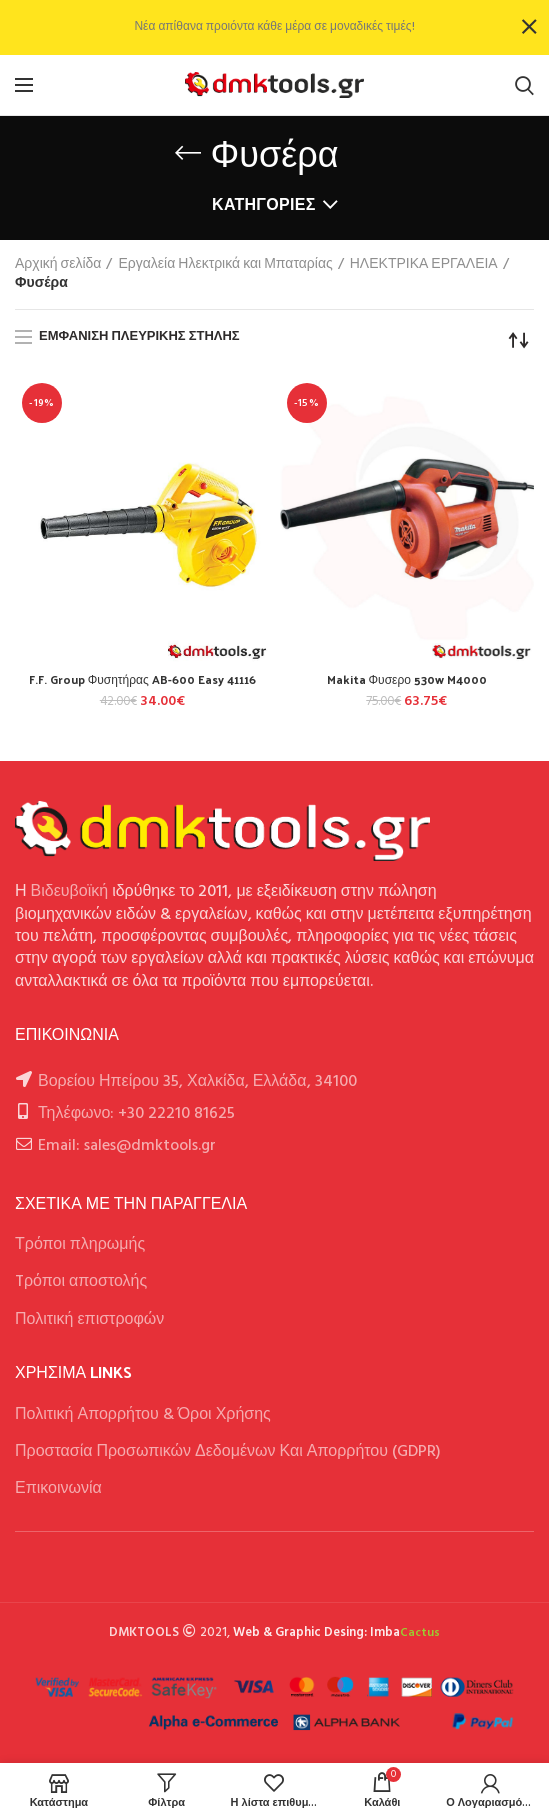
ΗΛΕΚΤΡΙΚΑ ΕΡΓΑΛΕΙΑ (424, 265)
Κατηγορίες (264, 206)
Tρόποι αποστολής (81, 1282)
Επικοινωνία (58, 1489)
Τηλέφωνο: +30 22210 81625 (136, 1114)
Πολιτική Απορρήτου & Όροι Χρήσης (143, 1415)
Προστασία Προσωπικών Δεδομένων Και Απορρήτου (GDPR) (228, 1452)
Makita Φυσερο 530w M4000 (407, 680)
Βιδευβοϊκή (70, 892)
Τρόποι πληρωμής (80, 1245)
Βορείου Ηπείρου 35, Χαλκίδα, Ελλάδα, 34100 (197, 1082)
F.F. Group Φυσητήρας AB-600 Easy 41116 (142, 680)
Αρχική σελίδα (58, 265)
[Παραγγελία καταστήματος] (519, 340)
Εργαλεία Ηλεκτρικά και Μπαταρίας (225, 265)
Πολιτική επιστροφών (89, 1320)
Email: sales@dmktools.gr (127, 1146)
